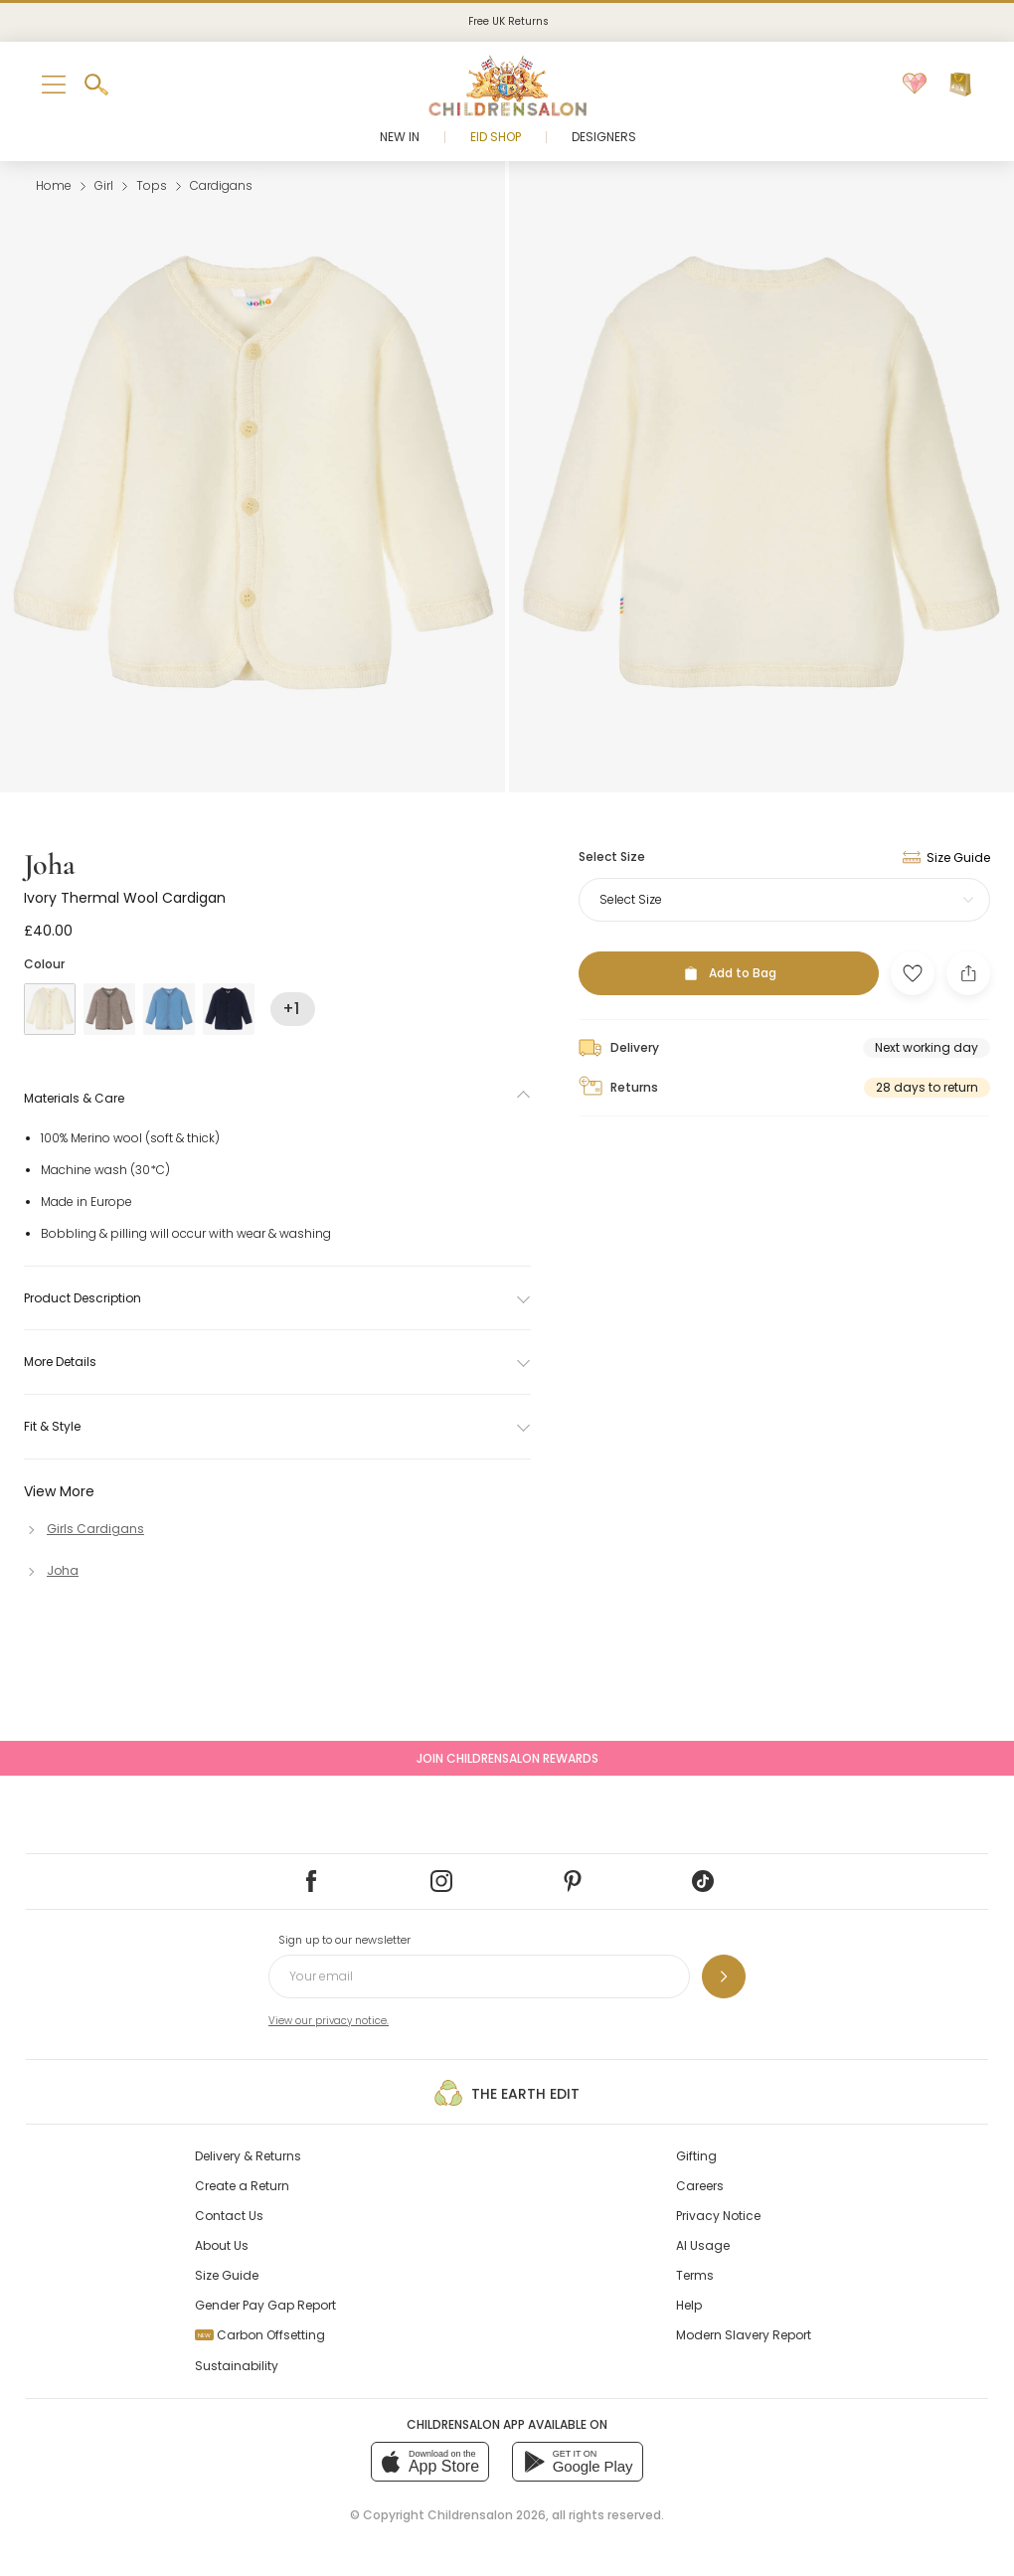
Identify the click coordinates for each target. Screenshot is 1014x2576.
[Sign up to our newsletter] (724, 1976)
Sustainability (236, 2365)
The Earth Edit (506, 2093)
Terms (695, 2275)
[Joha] (51, 1570)
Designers (604, 136)
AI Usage (703, 2245)
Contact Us (229, 2215)
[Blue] (169, 1009)
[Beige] (109, 1009)
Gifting (696, 2155)
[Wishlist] (915, 84)
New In (400, 136)
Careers (700, 2185)
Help (689, 2305)
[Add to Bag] (729, 973)
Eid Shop (495, 136)
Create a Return (242, 2185)
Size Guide (226, 2275)
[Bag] (960, 84)
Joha (50, 864)
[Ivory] (50, 1009)
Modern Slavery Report (743, 2334)
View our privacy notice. (328, 2020)
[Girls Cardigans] (84, 1528)
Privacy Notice (718, 2215)
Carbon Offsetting (260, 2334)
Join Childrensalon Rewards (507, 1758)
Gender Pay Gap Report (265, 2305)
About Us (222, 2245)
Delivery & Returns (248, 2155)
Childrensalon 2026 (486, 2514)
